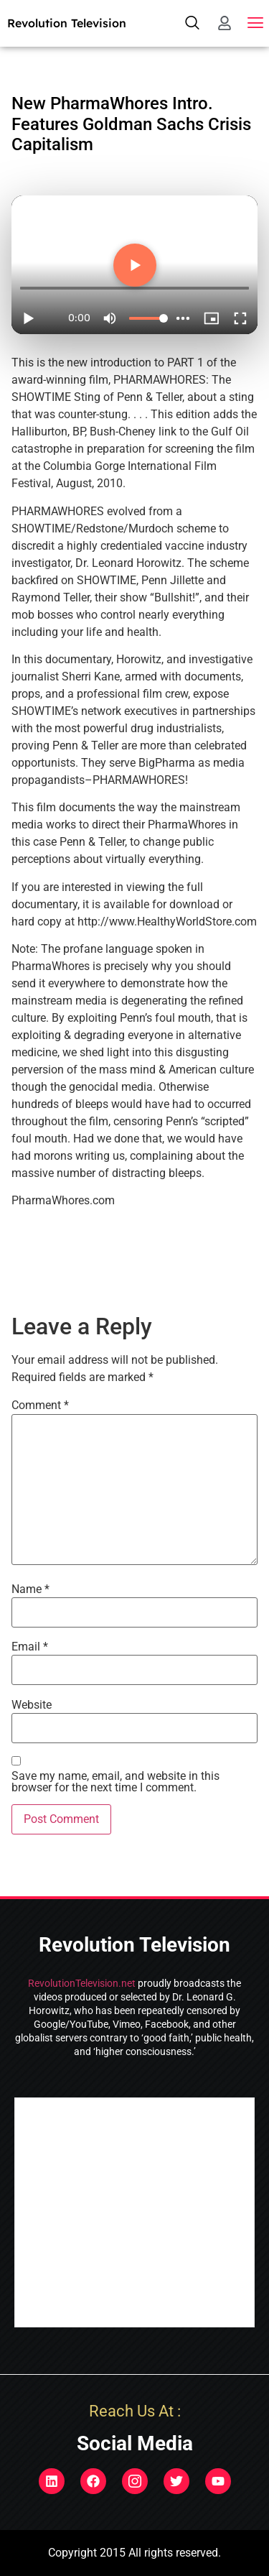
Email (29, 1647)
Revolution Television (66, 23)
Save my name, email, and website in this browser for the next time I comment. (115, 1782)
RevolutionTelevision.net (82, 1983)
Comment (40, 1405)
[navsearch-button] (192, 23)
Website (31, 1705)
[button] (255, 23)
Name (30, 1589)
